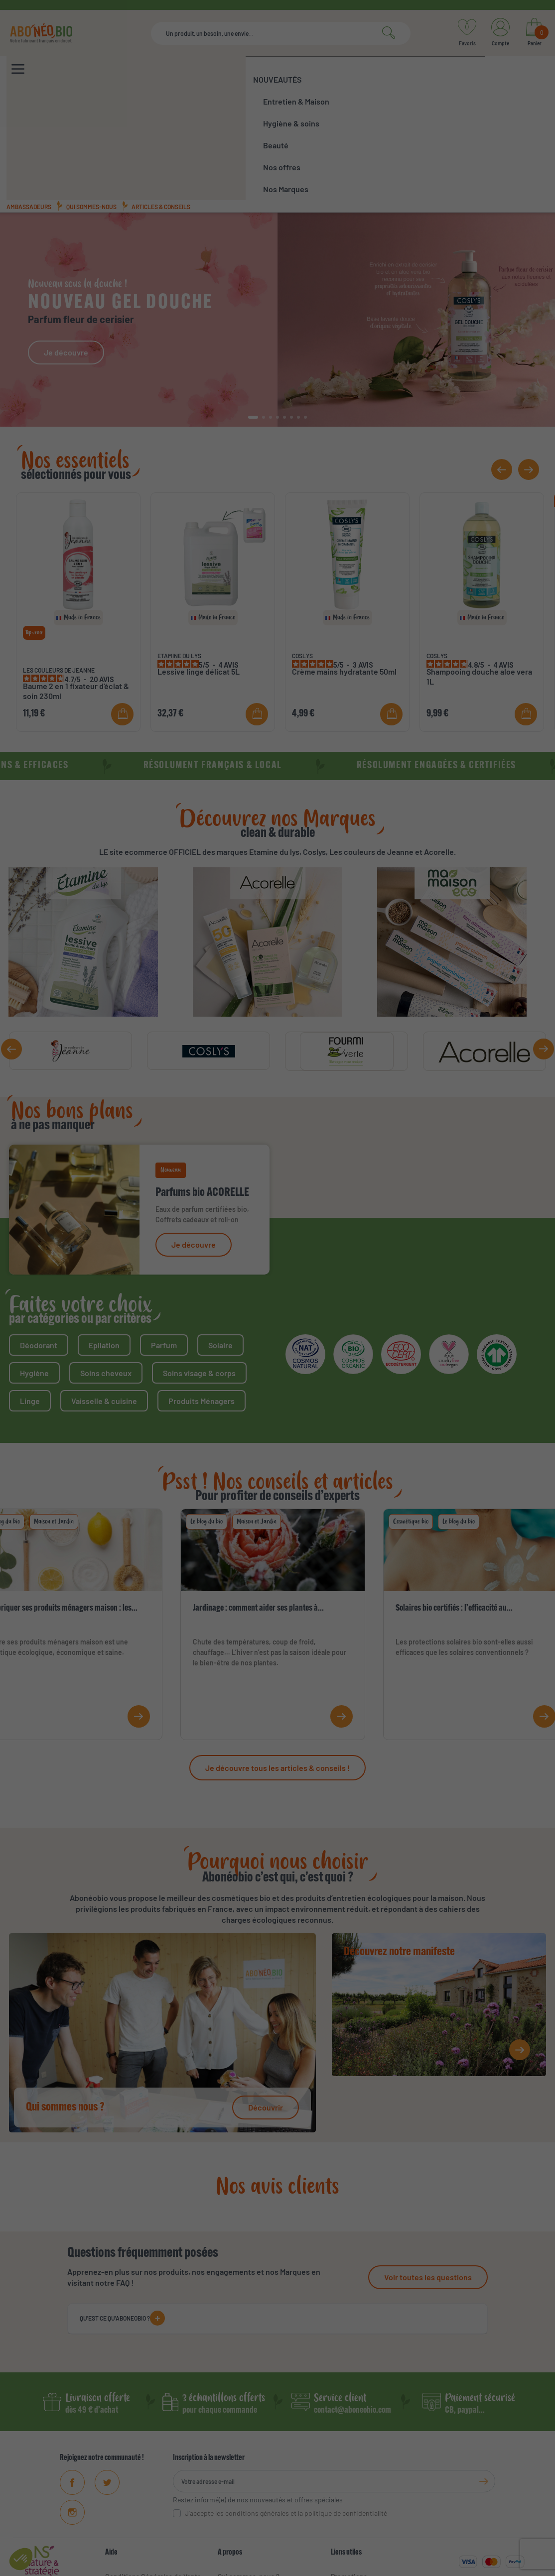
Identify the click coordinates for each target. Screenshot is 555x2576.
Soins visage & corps (199, 1266)
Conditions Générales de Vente (153, 2470)
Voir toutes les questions (428, 2170)
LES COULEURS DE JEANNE (59, 563)
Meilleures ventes (358, 2500)
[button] (253, 310)
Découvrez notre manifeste (399, 1846)
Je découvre (66, 245)
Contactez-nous (130, 2530)
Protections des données (404, 2566)
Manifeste (233, 2485)
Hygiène (34, 1266)
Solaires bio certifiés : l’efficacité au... (454, 1502)
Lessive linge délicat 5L (198, 565)
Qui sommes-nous (91, 100)
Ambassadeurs (28, 100)
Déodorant (38, 1238)
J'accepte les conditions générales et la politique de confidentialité (286, 2406)
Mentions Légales (132, 2485)
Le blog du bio (206, 1415)
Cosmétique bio (410, 1415)
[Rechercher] (281, 33)
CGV (250, 2566)
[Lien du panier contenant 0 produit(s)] (534, 33)
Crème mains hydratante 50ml (344, 565)
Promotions (349, 2470)
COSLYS (302, 549)
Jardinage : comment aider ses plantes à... (258, 1502)
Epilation (104, 1238)
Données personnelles (140, 2515)
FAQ (111, 2500)
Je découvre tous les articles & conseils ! (277, 1661)
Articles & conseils (161, 100)
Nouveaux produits (360, 2485)
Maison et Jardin (54, 1415)
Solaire (220, 1238)
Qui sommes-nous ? (248, 2470)
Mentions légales (291, 2566)
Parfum (164, 1238)
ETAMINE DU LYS (179, 549)
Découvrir (265, 2000)
